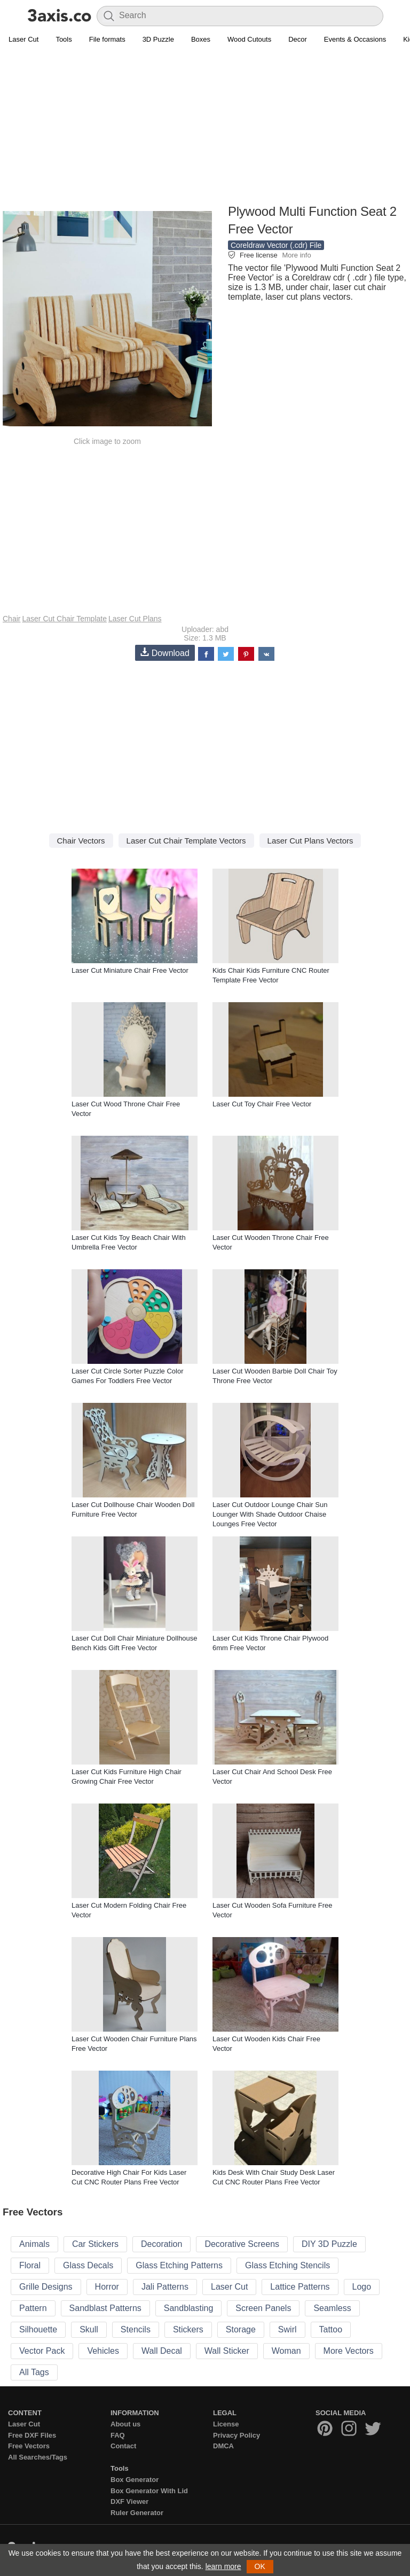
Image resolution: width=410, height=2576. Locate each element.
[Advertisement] (205, 126)
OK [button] (260, 2566)
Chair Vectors (81, 840)
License (226, 2424)
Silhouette (38, 2329)
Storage (241, 2329)
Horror (107, 2286)
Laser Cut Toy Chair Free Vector (261, 1104)
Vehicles (103, 2350)
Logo (362, 2286)
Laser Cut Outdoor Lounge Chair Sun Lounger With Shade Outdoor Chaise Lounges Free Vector (269, 1514)
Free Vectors (29, 2446)
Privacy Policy (236, 2435)
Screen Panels (263, 2308)
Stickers (188, 2329)
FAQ (118, 2435)
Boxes (200, 39)
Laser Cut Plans (135, 618)
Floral (30, 2265)
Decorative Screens (241, 2244)
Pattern (33, 2308)
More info (296, 255)
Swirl (287, 2329)
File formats (107, 39)
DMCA (223, 2446)
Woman (286, 2350)
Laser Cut (23, 39)
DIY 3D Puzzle (329, 2244)
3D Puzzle (158, 39)
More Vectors (349, 2350)
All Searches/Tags (37, 2457)
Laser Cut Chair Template (64, 618)
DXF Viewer (129, 2501)
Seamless (332, 2308)
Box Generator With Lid (149, 2491)
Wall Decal (161, 2350)
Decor (297, 39)
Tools (64, 39)
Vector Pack (42, 2350)
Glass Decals (88, 2265)
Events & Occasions (355, 39)
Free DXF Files (32, 2435)
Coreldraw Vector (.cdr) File (276, 245)
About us (125, 2424)
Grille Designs (46, 2286)
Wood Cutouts (249, 39)
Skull (89, 2329)
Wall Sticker (226, 2350)
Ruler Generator (137, 2513)
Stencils (136, 2329)
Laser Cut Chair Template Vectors (186, 840)
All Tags (34, 2372)
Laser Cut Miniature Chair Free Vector (130, 970)
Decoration (161, 2244)
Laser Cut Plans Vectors (310, 840)
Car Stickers (95, 2244)
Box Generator (135, 2480)
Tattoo (331, 2329)
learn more (223, 2566)
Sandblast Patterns (105, 2308)
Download (165, 652)
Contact (123, 2446)
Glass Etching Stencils (287, 2265)
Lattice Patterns (299, 2286)
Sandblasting (189, 2308)
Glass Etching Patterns (179, 2265)
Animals (34, 2244)
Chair (11, 618)
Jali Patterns (164, 2286)
